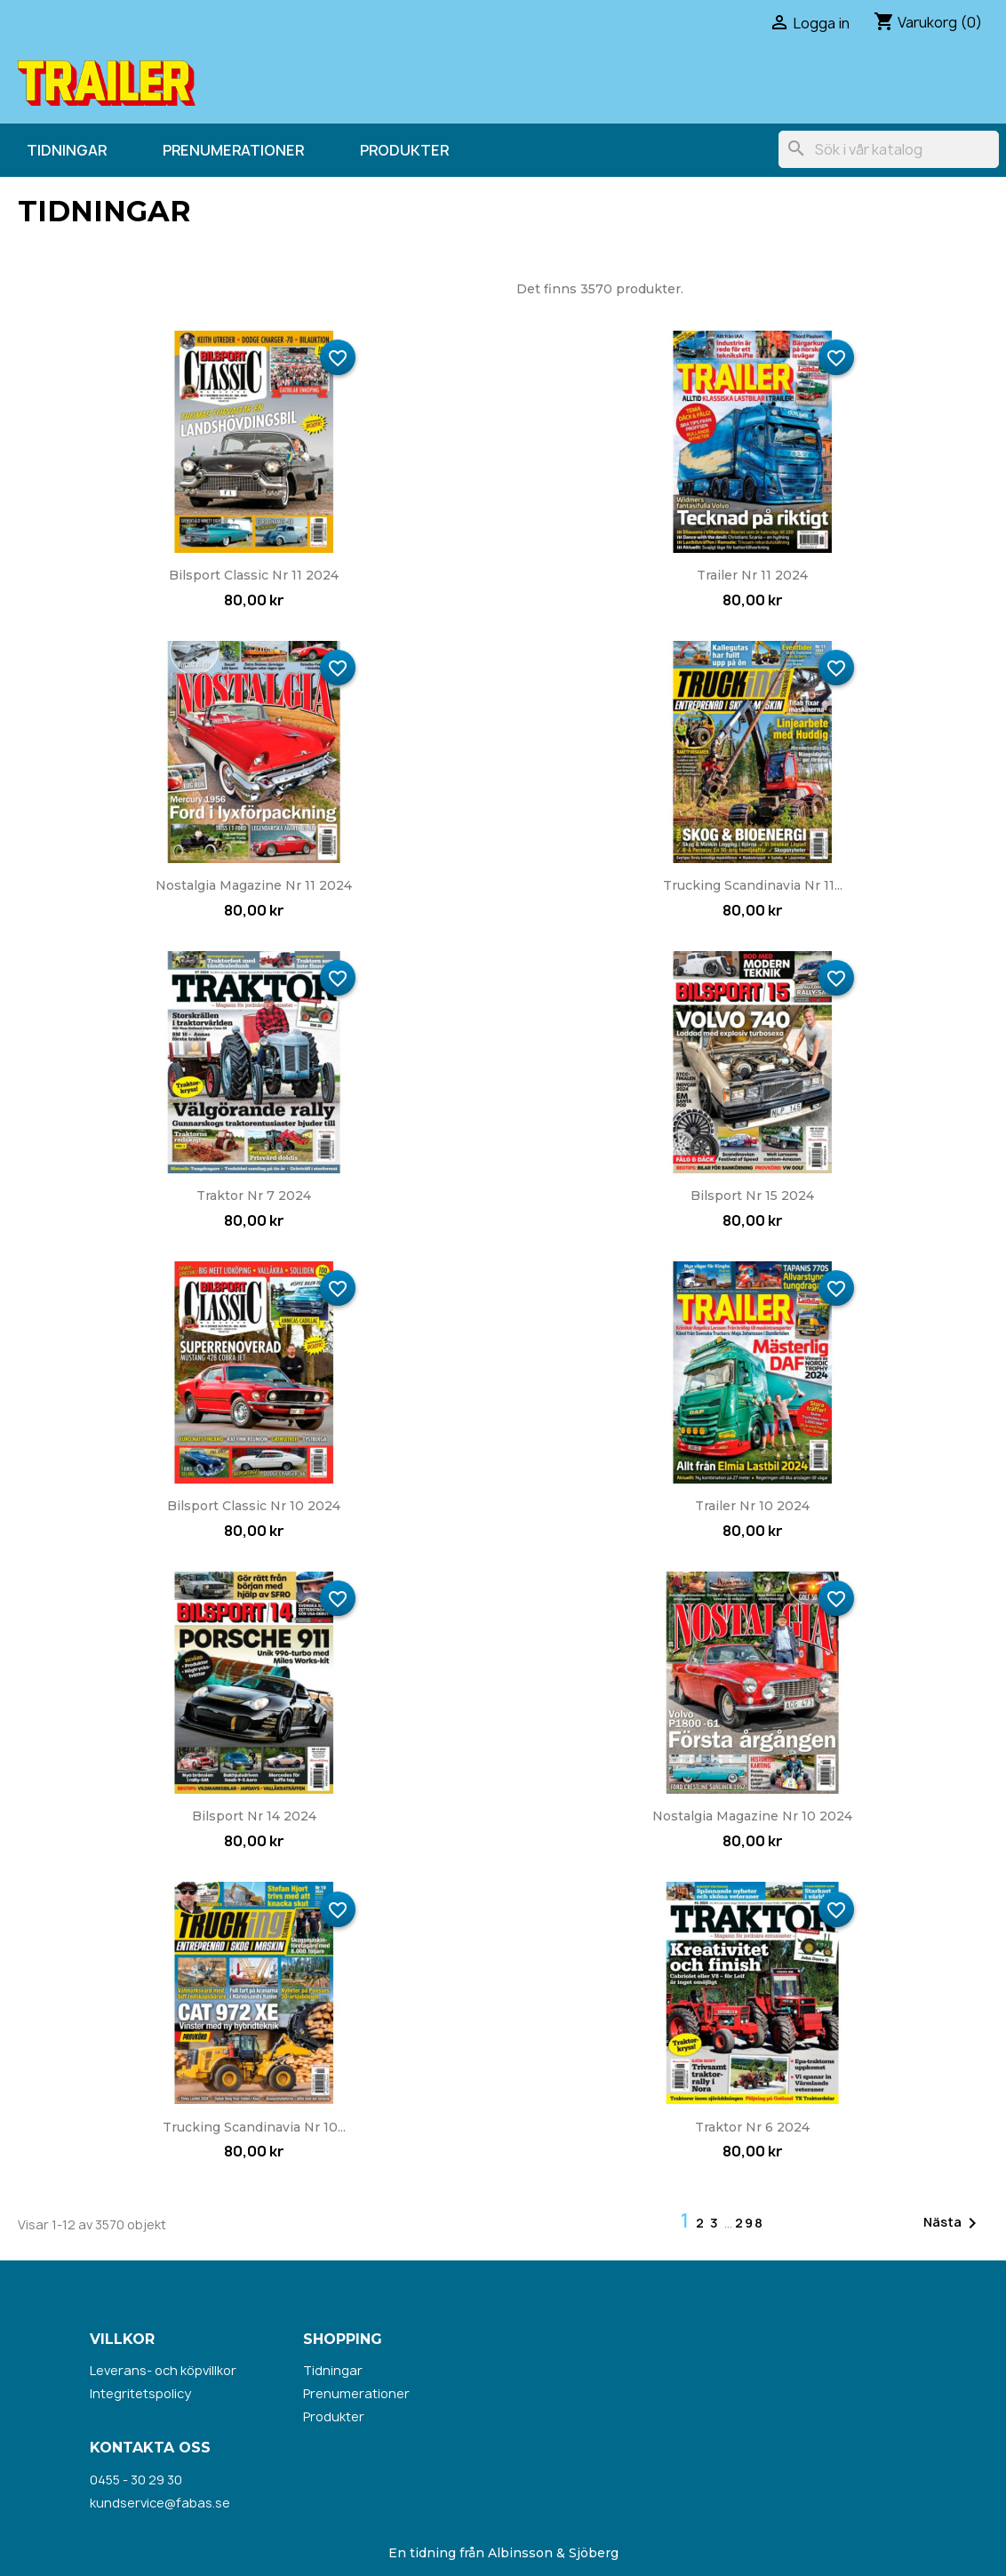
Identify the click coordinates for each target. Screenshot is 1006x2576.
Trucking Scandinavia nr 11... (752, 885)
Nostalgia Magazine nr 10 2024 (752, 1816)
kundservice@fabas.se (160, 2502)
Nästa (953, 2223)
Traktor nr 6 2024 (752, 2127)
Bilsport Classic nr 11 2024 (254, 575)
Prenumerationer (233, 150)
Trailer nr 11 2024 (752, 575)
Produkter (404, 150)
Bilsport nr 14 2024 (254, 1816)
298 (749, 2222)
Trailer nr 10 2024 (752, 1506)
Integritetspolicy (140, 2393)
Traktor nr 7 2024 (253, 1196)
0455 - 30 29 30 (136, 2479)
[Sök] (888, 149)
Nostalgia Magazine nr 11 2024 (254, 885)
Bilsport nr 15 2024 (752, 1196)
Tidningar (67, 150)
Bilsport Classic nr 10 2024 (253, 1506)
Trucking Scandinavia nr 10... (254, 2127)
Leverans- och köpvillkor (163, 2370)
